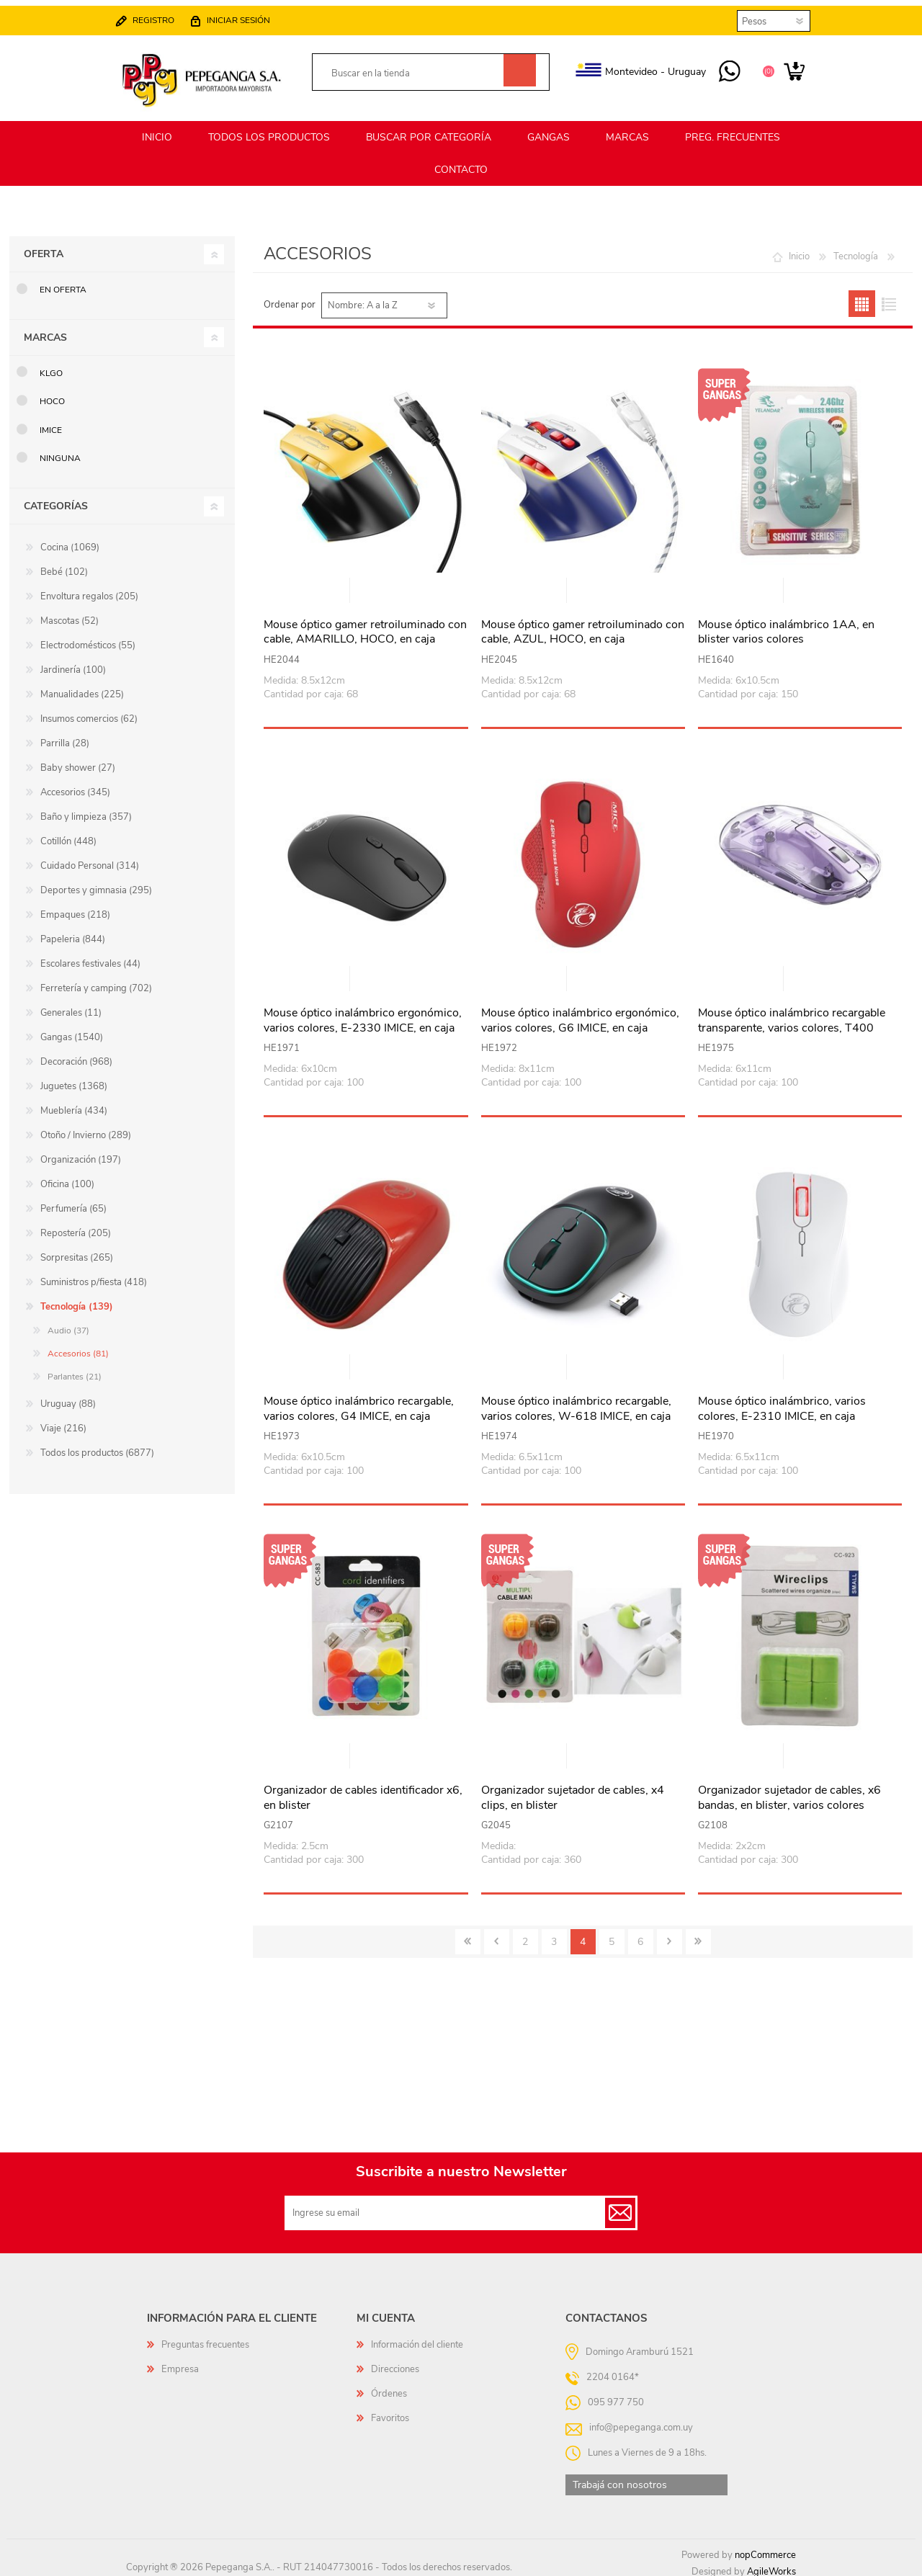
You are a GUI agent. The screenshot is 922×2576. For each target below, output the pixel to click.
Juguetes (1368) (73, 1079)
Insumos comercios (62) (89, 712)
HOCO (52, 395)
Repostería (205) (75, 1226)
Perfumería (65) (73, 1202)
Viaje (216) (63, 1422)
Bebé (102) (64, 565)
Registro (168, 14)
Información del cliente (417, 2338)
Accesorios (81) (78, 1347)
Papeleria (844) (72, 932)
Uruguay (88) (68, 1397)
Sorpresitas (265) (76, 1251)
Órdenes (389, 2387)
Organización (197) (80, 1153)
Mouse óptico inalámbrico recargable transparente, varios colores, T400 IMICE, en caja (791, 1021)
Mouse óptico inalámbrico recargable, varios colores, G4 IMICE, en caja (359, 1402)
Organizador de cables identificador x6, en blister (363, 1791)
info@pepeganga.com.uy (641, 2420)
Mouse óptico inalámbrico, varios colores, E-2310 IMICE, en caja (782, 1402)
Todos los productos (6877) (97, 1446)
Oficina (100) (67, 1177)
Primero (467, 1935)
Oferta (43, 247)
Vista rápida (366, 585)
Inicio (799, 249)
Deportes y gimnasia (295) (96, 883)
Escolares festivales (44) (90, 957)
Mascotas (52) (69, 614)
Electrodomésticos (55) (87, 638)
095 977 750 (715, 66)
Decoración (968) (76, 1055)
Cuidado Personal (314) (89, 859)
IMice (51, 423)
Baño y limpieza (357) (86, 810)
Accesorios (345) (75, 785)
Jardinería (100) (73, 663)
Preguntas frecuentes (205, 2338)
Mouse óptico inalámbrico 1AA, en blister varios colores (786, 626)
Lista (888, 297)
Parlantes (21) (75, 1370)
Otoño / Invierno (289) (85, 1128)
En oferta (63, 283)
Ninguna (60, 451)
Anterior (496, 1935)
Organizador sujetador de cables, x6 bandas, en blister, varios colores (789, 1791)
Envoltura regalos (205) (89, 589)
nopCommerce (765, 2548)
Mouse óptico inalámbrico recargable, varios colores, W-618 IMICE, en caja (576, 1402)
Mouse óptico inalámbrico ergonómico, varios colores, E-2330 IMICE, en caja (363, 1014)
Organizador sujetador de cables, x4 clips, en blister (572, 1791)
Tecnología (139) (76, 1300)
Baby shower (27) (77, 761)
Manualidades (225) (82, 687)
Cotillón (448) (68, 834)
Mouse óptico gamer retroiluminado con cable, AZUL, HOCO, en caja (582, 626)
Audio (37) (68, 1324)
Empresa (180, 2362)
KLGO (51, 366)
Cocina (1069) (69, 541)
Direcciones (395, 2362)
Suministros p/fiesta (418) (93, 1275)
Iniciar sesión (253, 14)
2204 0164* (612, 2369)
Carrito (780, 66)
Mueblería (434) (73, 1104)
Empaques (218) (75, 908)
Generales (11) (71, 1006)
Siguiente (669, 1935)
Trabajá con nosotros (620, 2478)
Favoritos (390, 2411)
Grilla (862, 297)
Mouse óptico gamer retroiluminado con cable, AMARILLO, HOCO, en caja (365, 626)
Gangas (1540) (71, 1030)
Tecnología (855, 249)
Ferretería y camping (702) (96, 981)
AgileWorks (771, 2565)
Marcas (45, 331)
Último (698, 1935)
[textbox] (415, 68)
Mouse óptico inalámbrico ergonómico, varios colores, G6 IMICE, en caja (580, 1014)
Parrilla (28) (64, 736)
